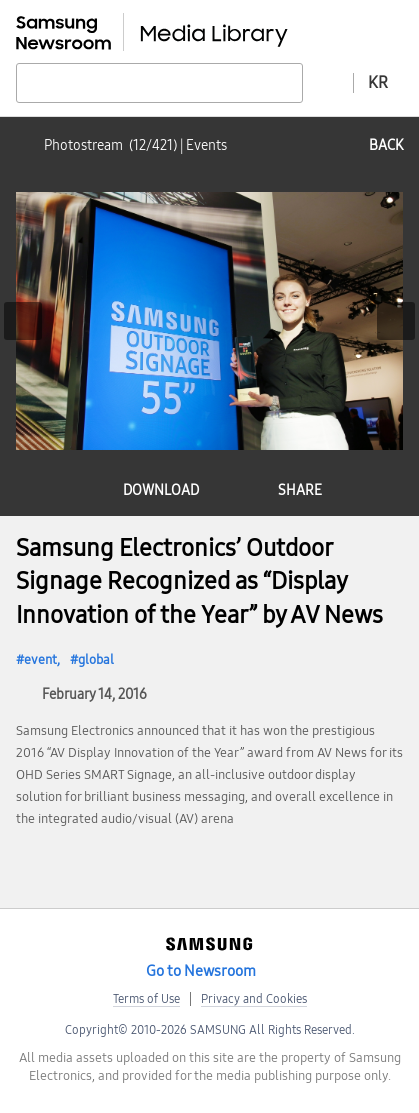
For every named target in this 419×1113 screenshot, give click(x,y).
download (161, 490)
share (300, 490)
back (386, 145)
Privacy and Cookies (254, 999)
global (96, 660)
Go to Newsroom (201, 971)
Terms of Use (146, 999)
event (40, 660)
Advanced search (328, 82)
